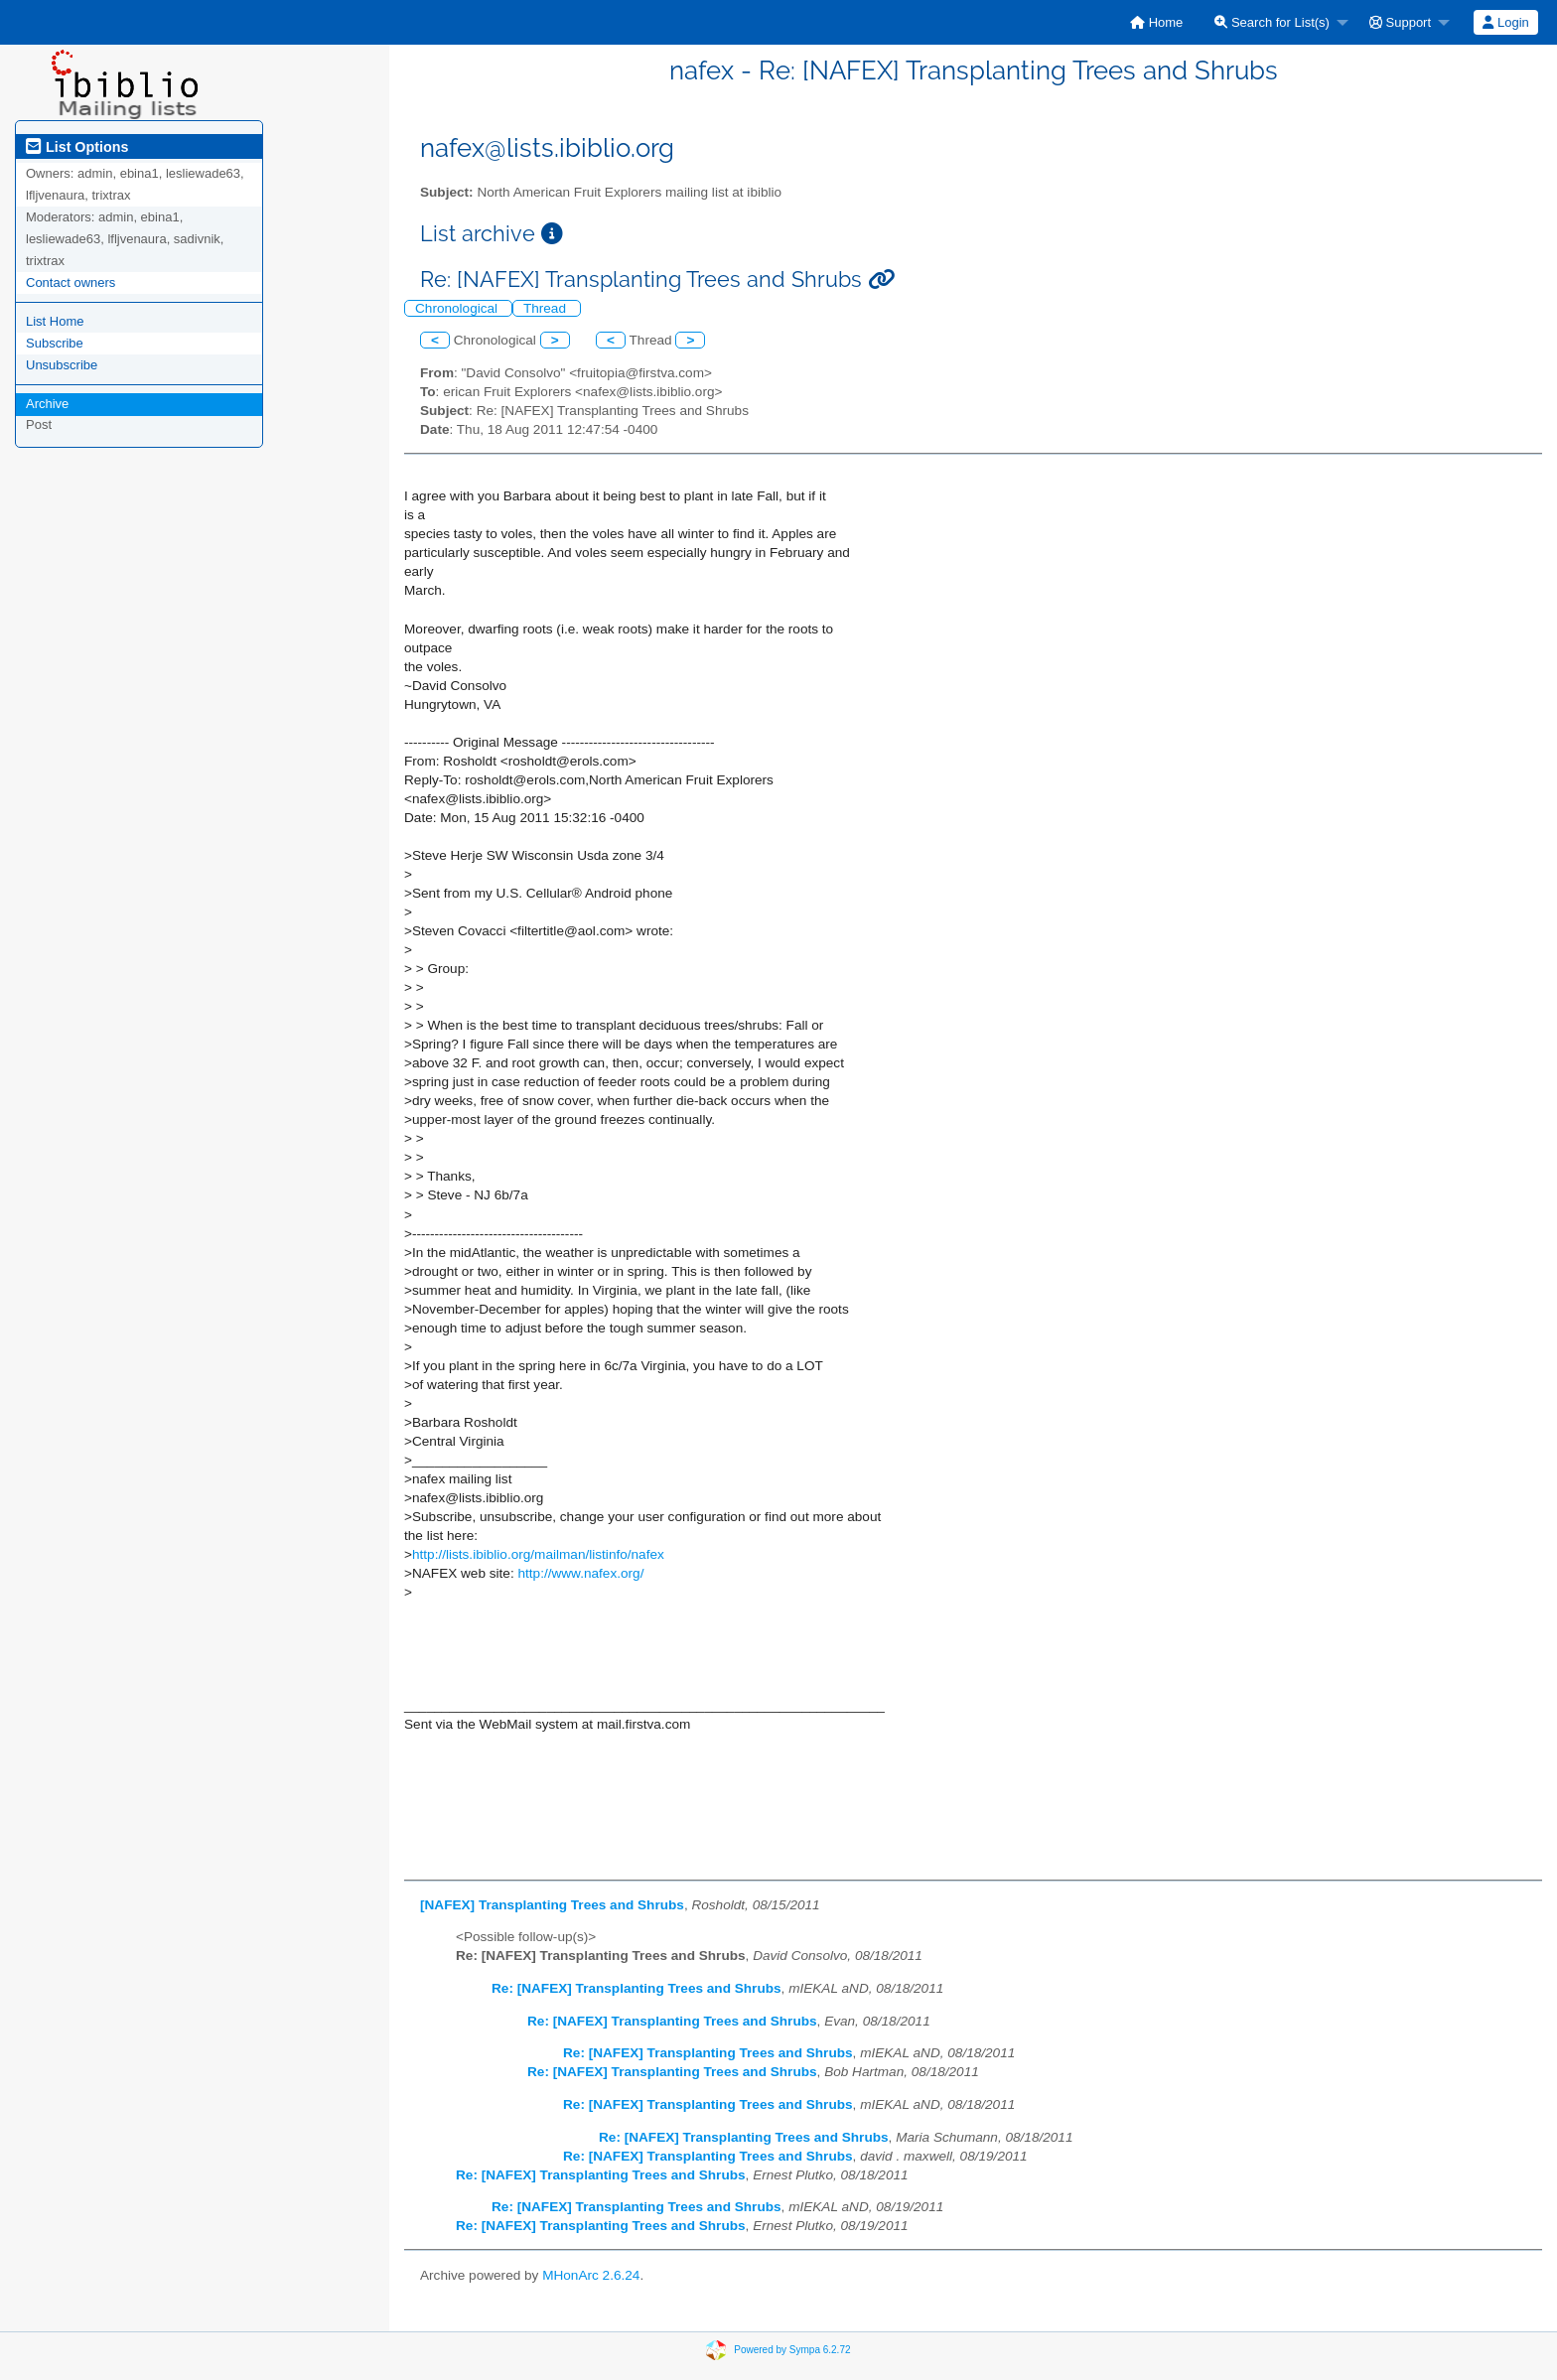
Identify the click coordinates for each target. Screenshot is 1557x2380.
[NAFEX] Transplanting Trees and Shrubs (552, 1904)
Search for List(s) (1272, 22)
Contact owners (70, 282)
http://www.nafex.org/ (580, 1573)
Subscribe (54, 343)
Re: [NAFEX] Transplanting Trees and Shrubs (636, 1988)
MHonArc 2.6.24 (590, 2275)
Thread (546, 308)
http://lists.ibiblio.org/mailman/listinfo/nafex (538, 1554)
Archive (47, 403)
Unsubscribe (61, 364)
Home (1156, 22)
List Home (55, 321)
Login (1505, 22)
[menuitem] (1156, 22)
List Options (77, 147)
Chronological (458, 308)
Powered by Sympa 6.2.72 (792, 2349)
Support (1400, 22)
